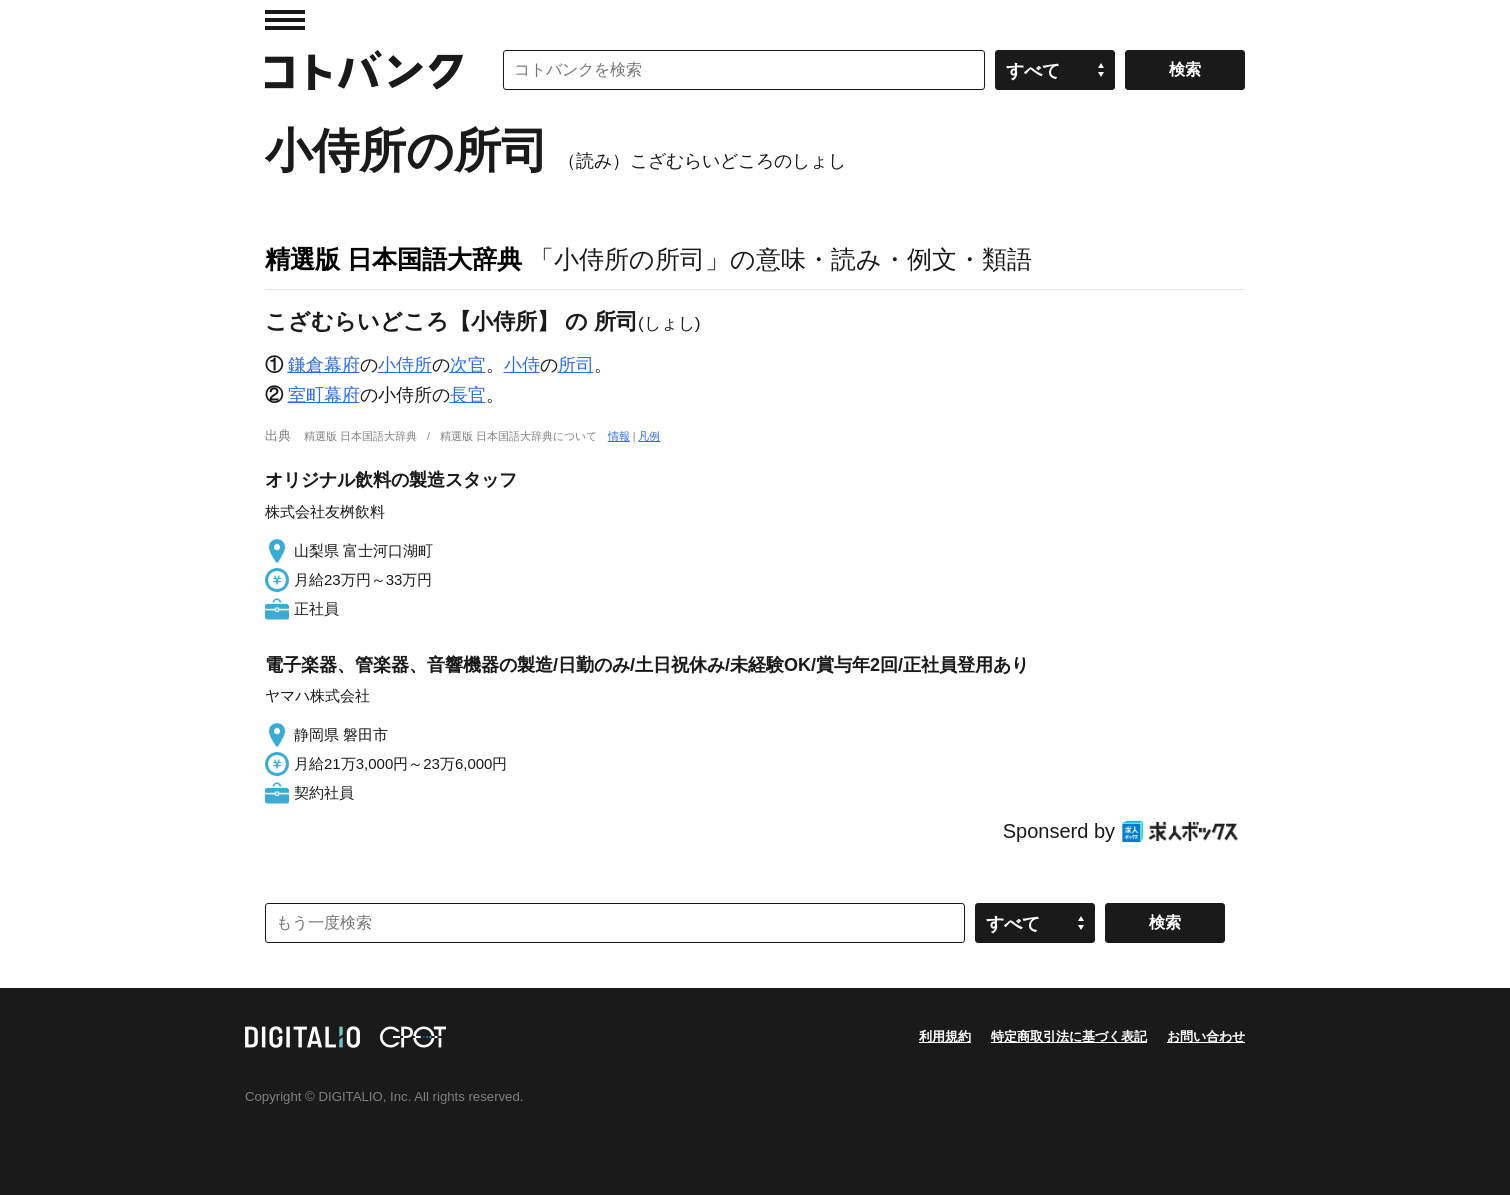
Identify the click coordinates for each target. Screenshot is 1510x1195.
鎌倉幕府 (324, 365)
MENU (285, 20)
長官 (468, 395)
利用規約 (945, 1036)
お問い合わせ (1206, 1036)
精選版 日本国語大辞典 (393, 259)
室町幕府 (324, 395)
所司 (576, 365)
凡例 (649, 436)
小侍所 (405, 365)
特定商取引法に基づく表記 (1069, 1036)
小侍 (522, 365)
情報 (619, 436)
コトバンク (364, 70)
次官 (468, 365)
